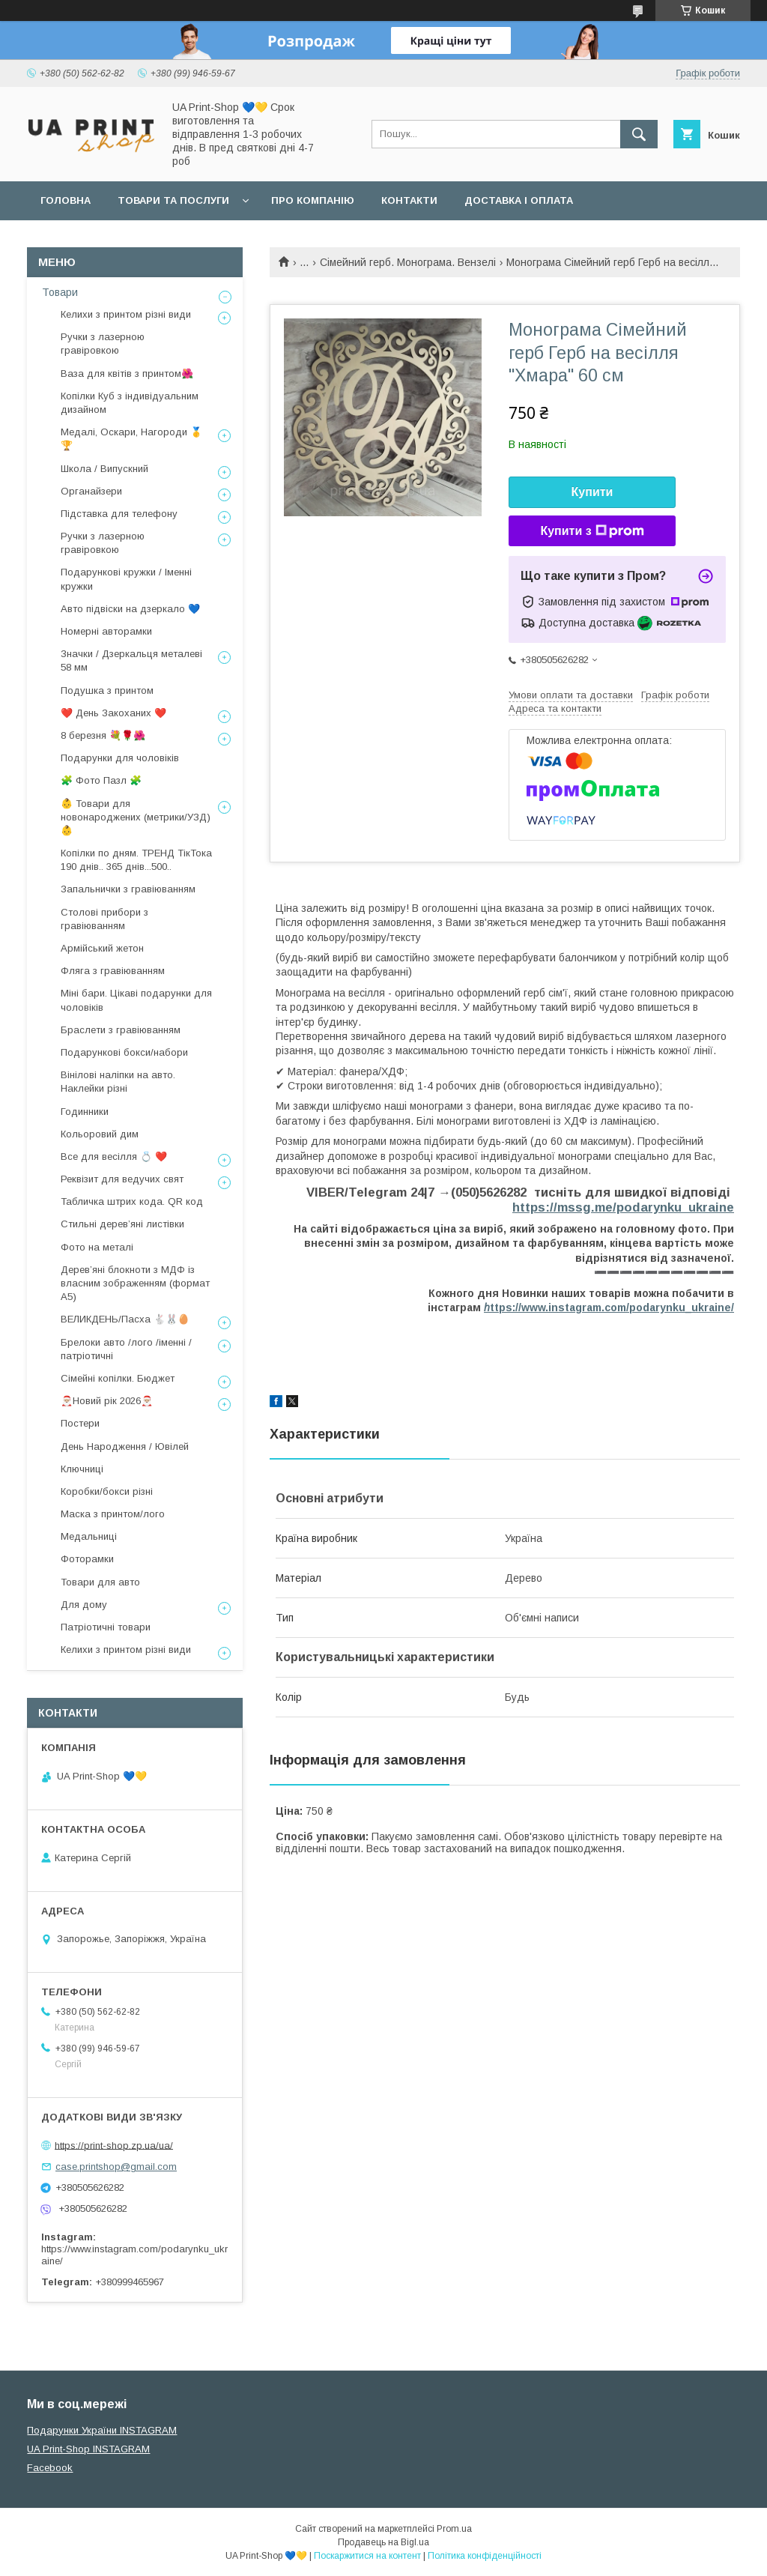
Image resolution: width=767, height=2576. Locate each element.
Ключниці (82, 1469)
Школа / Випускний (104, 468)
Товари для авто (100, 1582)
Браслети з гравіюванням (121, 1029)
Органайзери (91, 491)
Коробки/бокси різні (107, 1491)
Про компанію (312, 200)
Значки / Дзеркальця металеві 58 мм (131, 660)
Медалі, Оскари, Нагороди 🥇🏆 (131, 438)
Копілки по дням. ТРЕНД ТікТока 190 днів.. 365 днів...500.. (136, 859)
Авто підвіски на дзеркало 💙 (130, 608)
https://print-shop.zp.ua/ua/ (114, 2144)
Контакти (409, 200)
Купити (592, 492)
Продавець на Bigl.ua (383, 2542)
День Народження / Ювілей (125, 1446)
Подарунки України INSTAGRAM (102, 2430)
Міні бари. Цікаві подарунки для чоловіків (136, 1000)
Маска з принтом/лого (113, 1514)
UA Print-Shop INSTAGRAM (88, 2449)
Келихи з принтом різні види (126, 314)
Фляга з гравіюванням (113, 970)
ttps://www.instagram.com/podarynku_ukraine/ (609, 1307)
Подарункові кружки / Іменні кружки (126, 578)
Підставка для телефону (119, 513)
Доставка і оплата (518, 200)
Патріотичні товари (106, 1627)
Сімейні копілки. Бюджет (118, 1378)
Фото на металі (97, 1247)
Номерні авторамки (106, 631)
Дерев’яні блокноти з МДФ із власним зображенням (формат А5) (135, 1283)
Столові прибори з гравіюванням (104, 919)
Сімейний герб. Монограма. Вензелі (408, 262)
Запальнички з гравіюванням (128, 889)
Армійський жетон (102, 948)
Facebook (50, 2467)
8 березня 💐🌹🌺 (103, 735)
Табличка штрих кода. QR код (132, 1201)
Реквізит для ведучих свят (122, 1179)
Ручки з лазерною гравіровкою (103, 343)
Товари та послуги (173, 200)
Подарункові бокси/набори (124, 1052)
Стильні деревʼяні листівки (122, 1224)
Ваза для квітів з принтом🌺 (127, 373)
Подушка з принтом (107, 690)
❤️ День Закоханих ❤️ (113, 713)
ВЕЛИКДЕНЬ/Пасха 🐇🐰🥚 (125, 1319)
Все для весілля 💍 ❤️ (114, 1156)
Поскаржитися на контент (367, 2556)
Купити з (591, 531)
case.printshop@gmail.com (116, 2166)
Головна (65, 200)
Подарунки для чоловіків (120, 758)
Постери (80, 1423)
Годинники (85, 1111)
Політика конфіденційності (485, 2556)
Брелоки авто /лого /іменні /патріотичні (126, 1349)
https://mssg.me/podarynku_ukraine (623, 1207)
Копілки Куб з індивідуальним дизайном (129, 402)
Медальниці (89, 1536)
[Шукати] (639, 134)
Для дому (84, 1604)
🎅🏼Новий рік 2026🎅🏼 (107, 1400)
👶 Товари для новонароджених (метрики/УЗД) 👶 (135, 817)
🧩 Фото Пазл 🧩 (101, 780)
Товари (60, 292)
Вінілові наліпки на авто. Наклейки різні (118, 1081)
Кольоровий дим (100, 1134)
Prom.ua (454, 2529)
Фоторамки (87, 1558)
